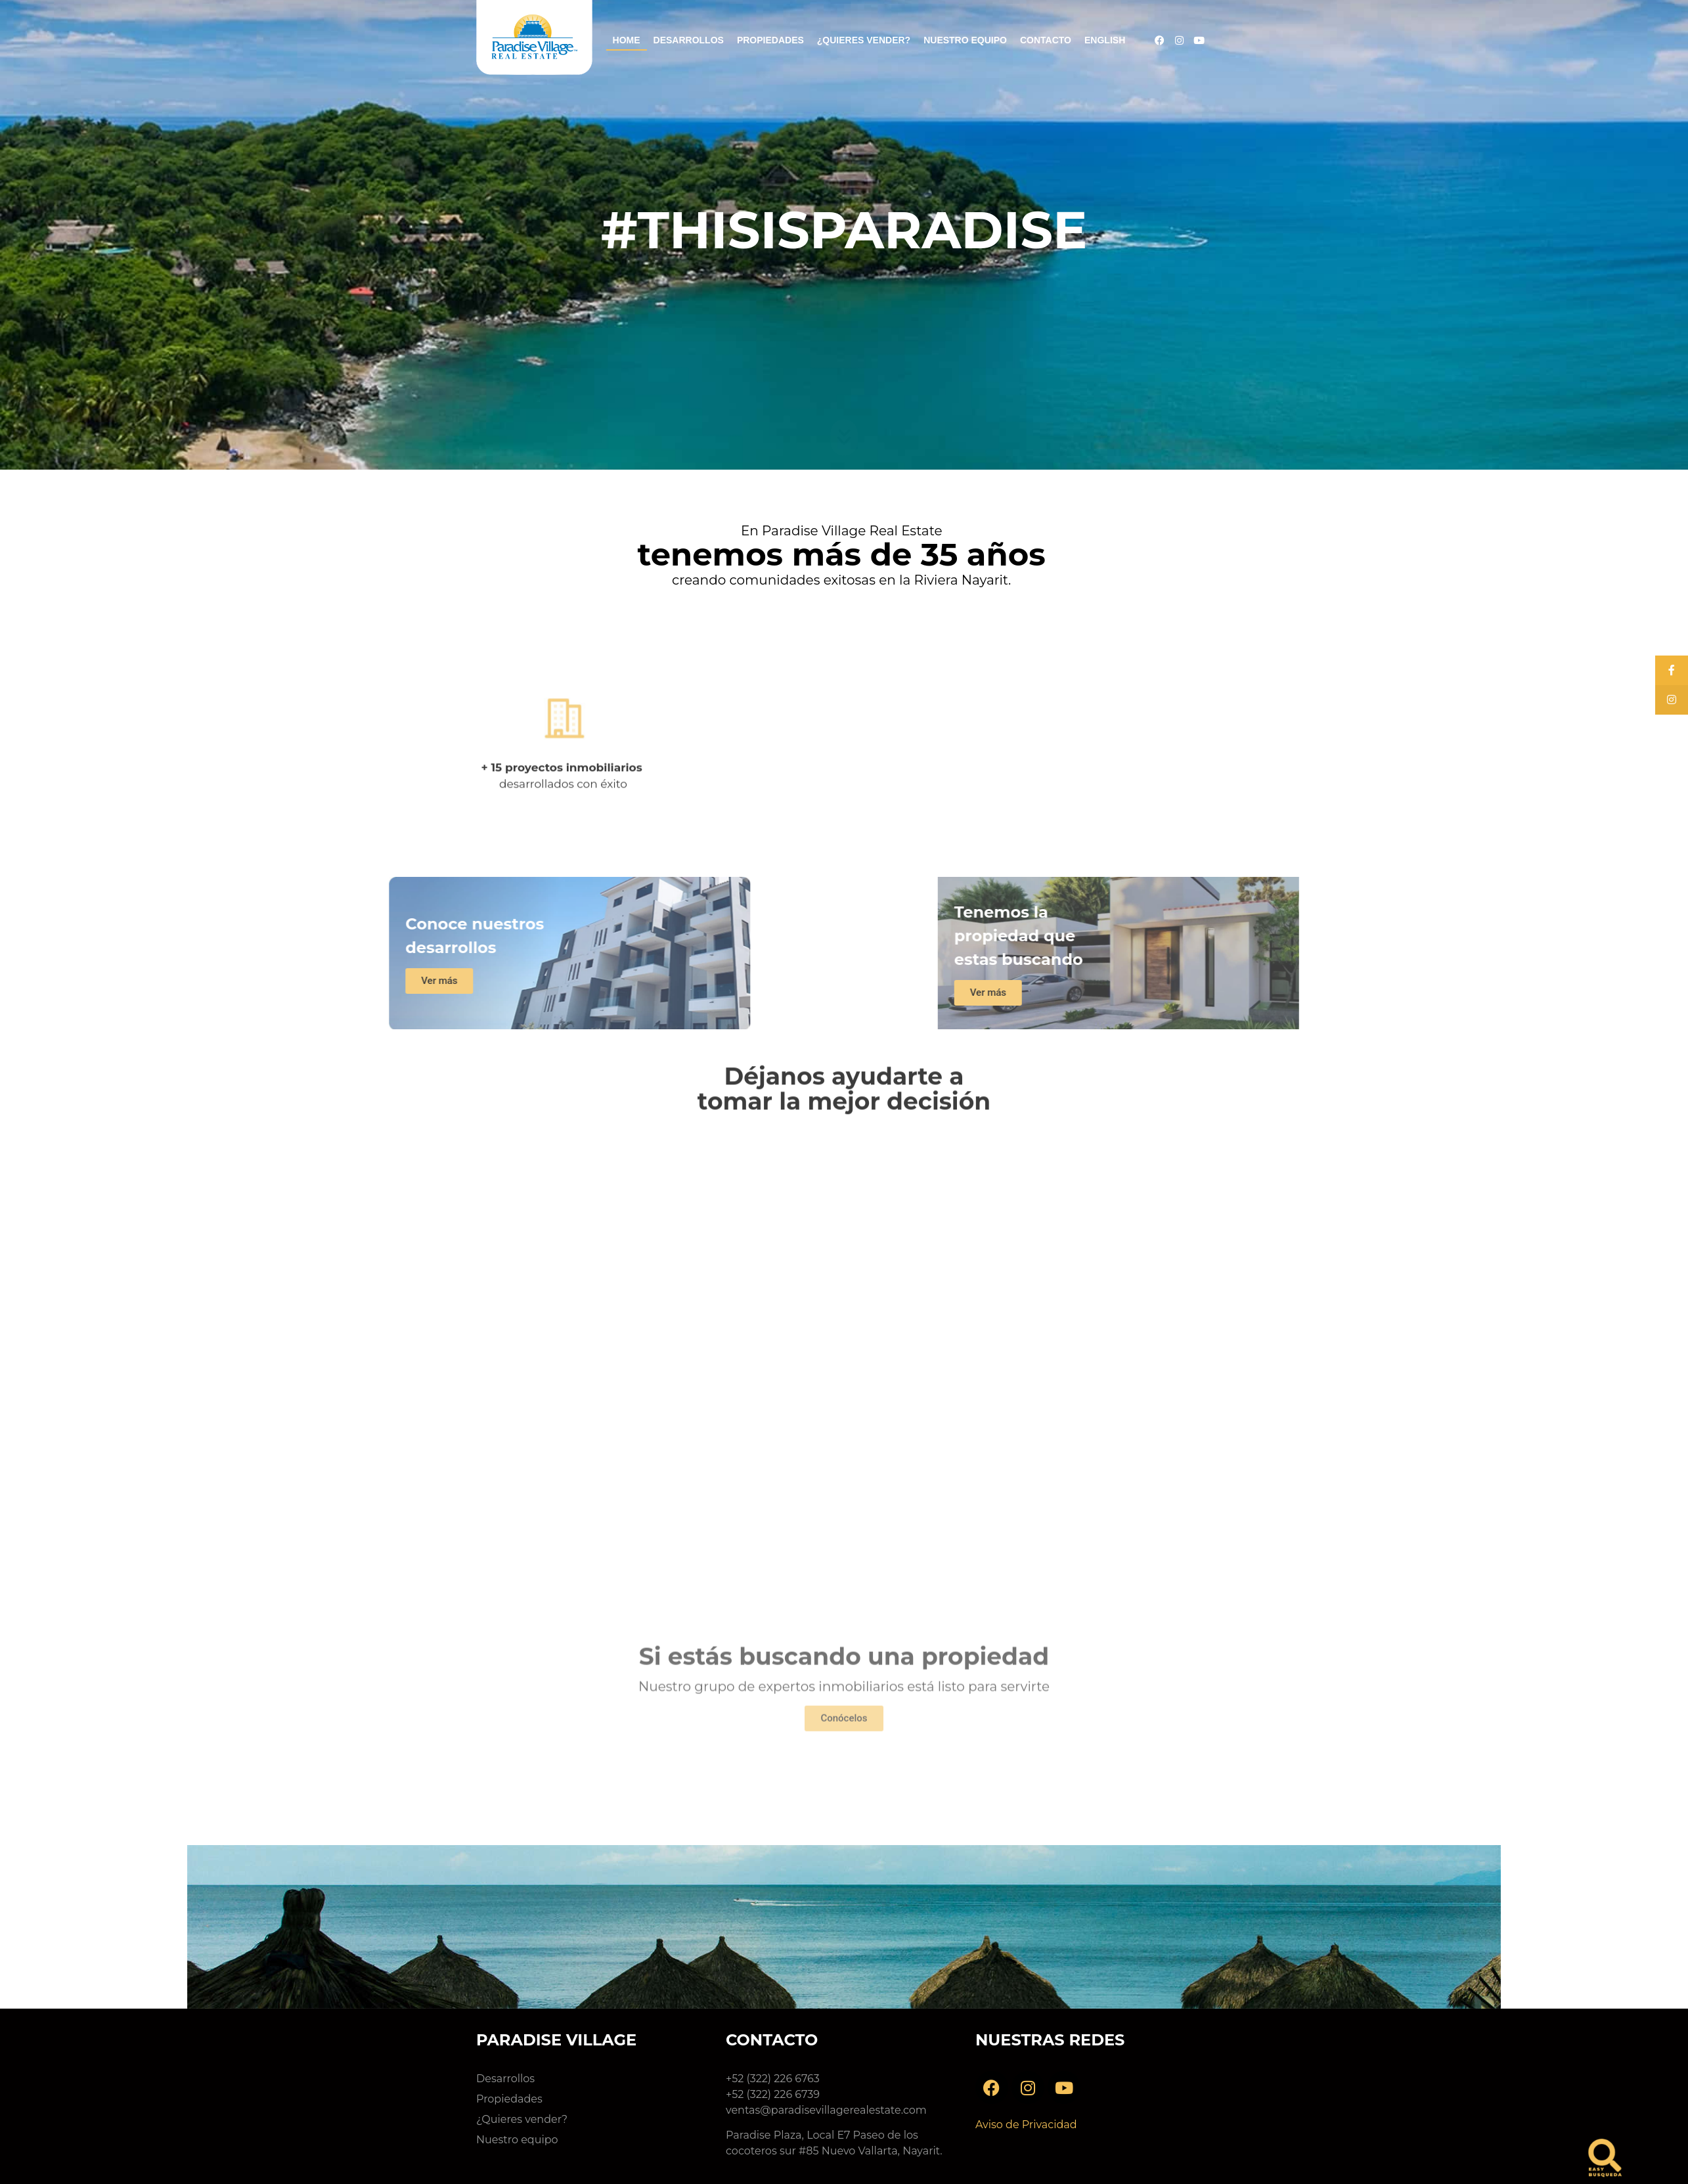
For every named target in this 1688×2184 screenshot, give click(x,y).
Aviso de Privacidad (1026, 2124)
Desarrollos (689, 40)
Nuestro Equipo (965, 40)
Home (626, 40)
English (1104, 40)
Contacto (1045, 40)
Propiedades (770, 40)
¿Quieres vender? (863, 40)
